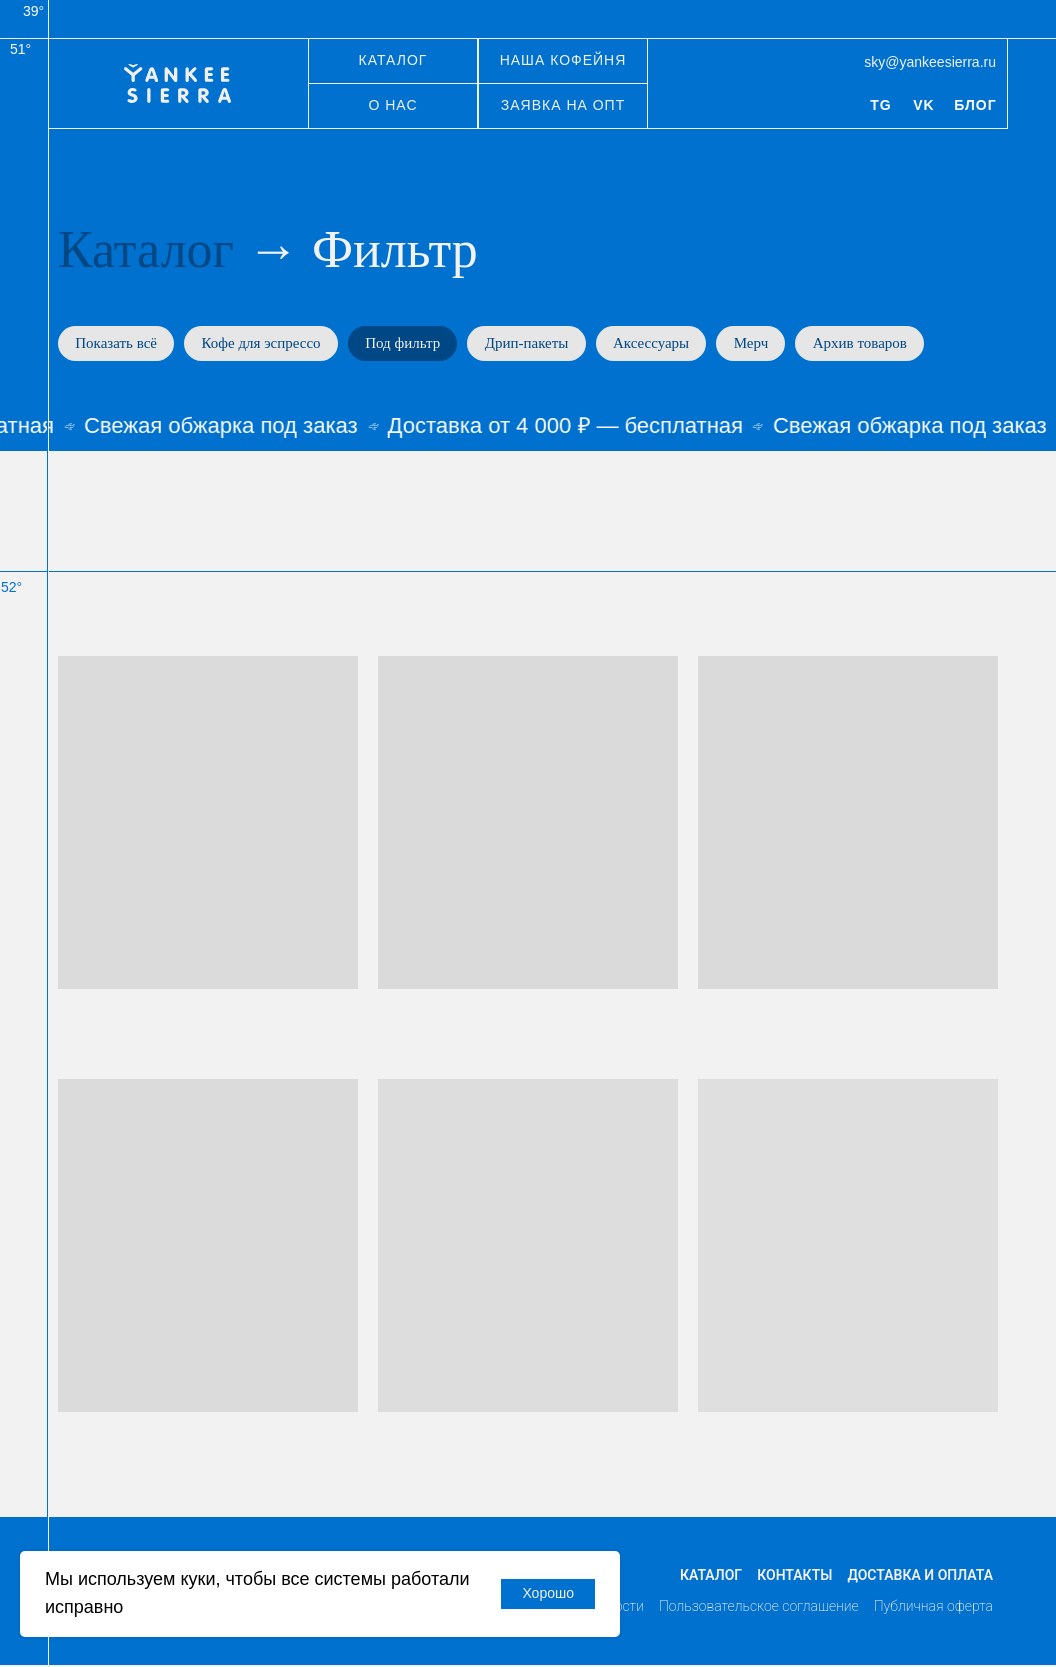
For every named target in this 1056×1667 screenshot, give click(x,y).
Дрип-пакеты (539, 344)
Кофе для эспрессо (266, 344)
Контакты (794, 1578)
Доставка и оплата (920, 1578)
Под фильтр (411, 344)
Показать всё (118, 344)
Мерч (770, 344)
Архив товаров (882, 344)
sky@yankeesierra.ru (930, 62)
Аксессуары (667, 344)
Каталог (146, 249)
